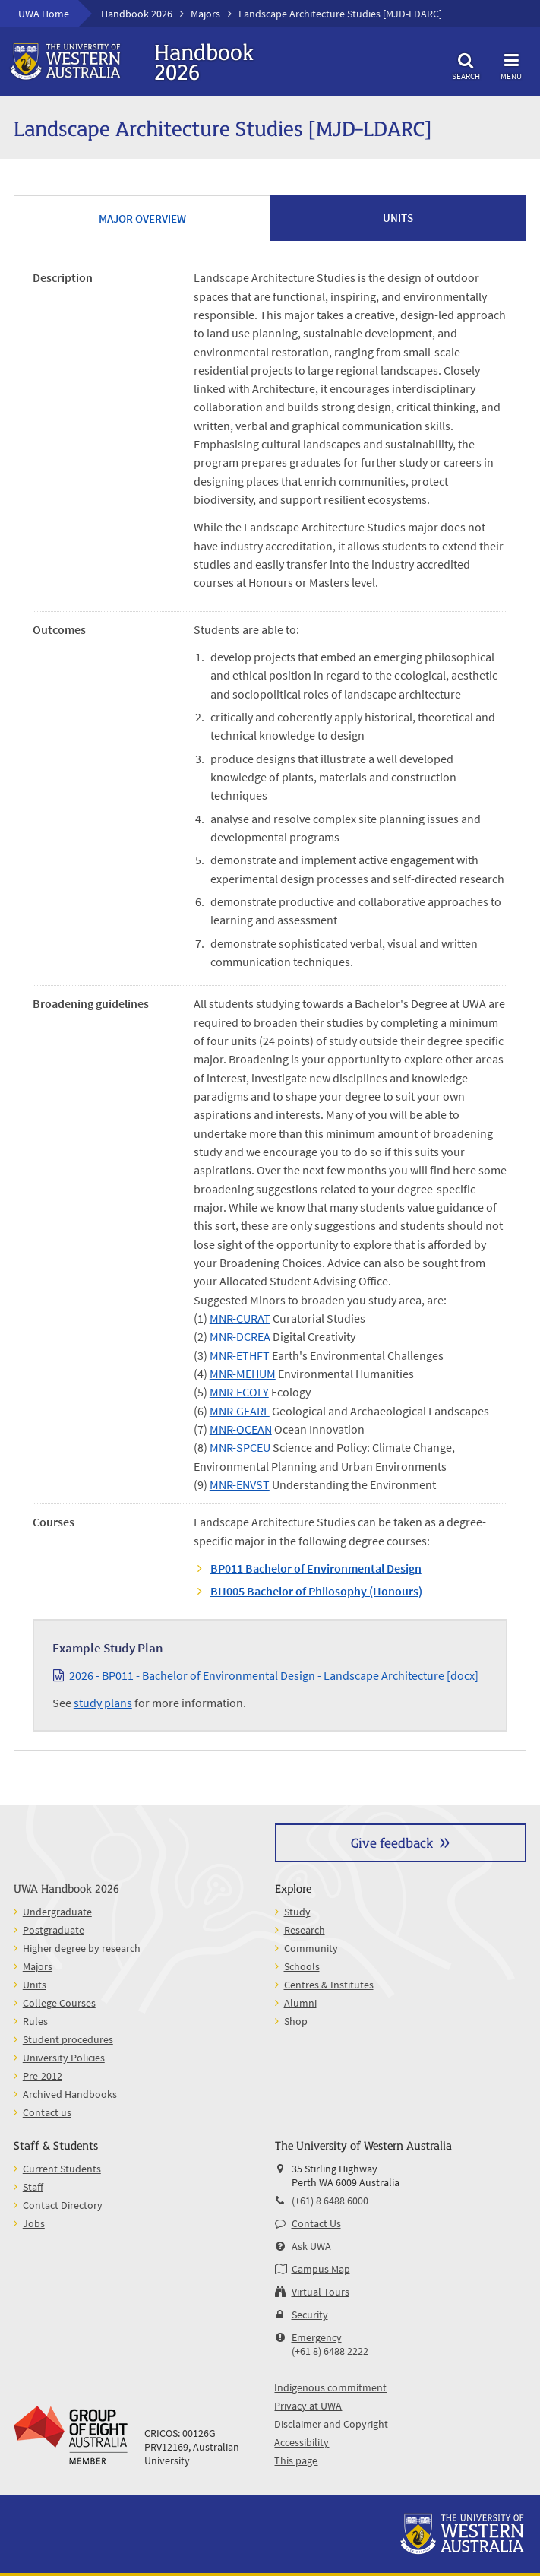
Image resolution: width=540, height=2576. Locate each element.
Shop (296, 2021)
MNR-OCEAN (241, 1429)
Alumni (300, 2003)
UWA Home (43, 14)
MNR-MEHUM (243, 1373)
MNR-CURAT (240, 1318)
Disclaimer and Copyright (331, 2424)
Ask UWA (311, 2246)
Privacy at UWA (308, 2406)
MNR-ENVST (240, 1484)
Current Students (62, 2168)
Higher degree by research (82, 1948)
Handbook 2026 (136, 14)
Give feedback (392, 1842)
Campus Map (321, 2269)
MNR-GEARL (240, 1410)
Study (297, 1912)
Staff (33, 2187)
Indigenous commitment (330, 2387)
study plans (103, 1702)
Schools (302, 1966)
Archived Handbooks (70, 2094)
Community (311, 1948)
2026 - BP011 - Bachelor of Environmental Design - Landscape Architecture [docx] (273, 1675)
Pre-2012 (42, 2076)
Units (34, 1984)
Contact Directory (63, 2205)
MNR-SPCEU (240, 1447)
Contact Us (316, 2223)
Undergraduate (57, 1912)
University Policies (64, 2057)
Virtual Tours (320, 2292)
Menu (511, 64)
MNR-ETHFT (240, 1355)
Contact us (47, 2112)
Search (465, 64)
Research (304, 1930)
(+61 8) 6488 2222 (330, 2351)
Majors (205, 14)
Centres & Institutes (329, 1984)
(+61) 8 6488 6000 (330, 2200)
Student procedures (68, 2039)
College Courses (59, 2003)
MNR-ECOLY (239, 1391)
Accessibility (301, 2442)
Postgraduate (53, 1930)
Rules (35, 2021)
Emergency (317, 2337)
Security (310, 2314)
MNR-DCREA (240, 1336)
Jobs (34, 2223)
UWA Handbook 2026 (66, 1888)
